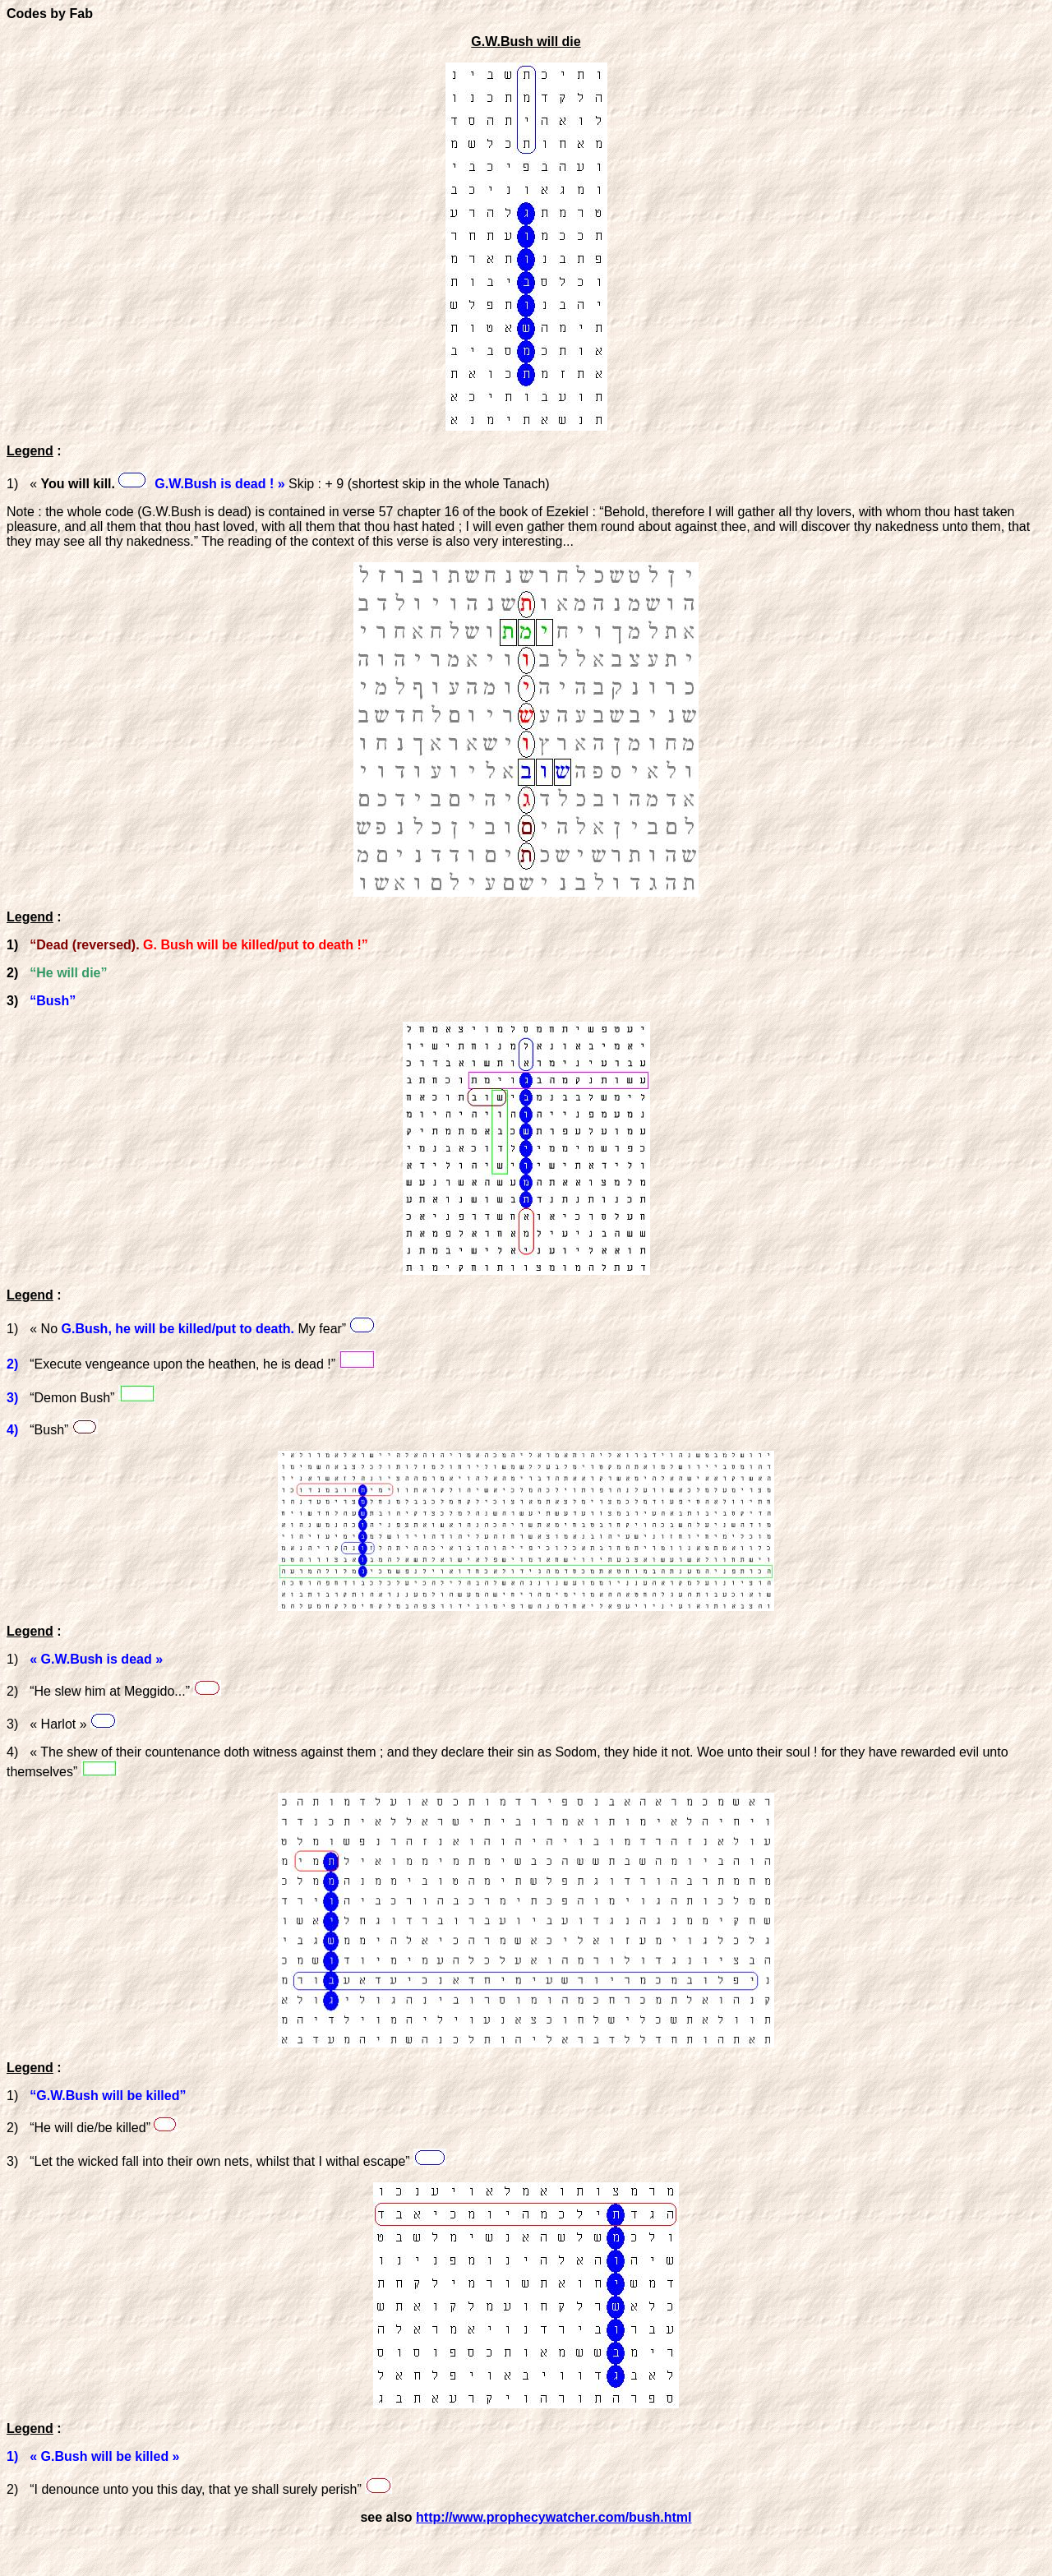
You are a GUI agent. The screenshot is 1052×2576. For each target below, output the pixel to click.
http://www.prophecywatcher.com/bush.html (553, 2517)
